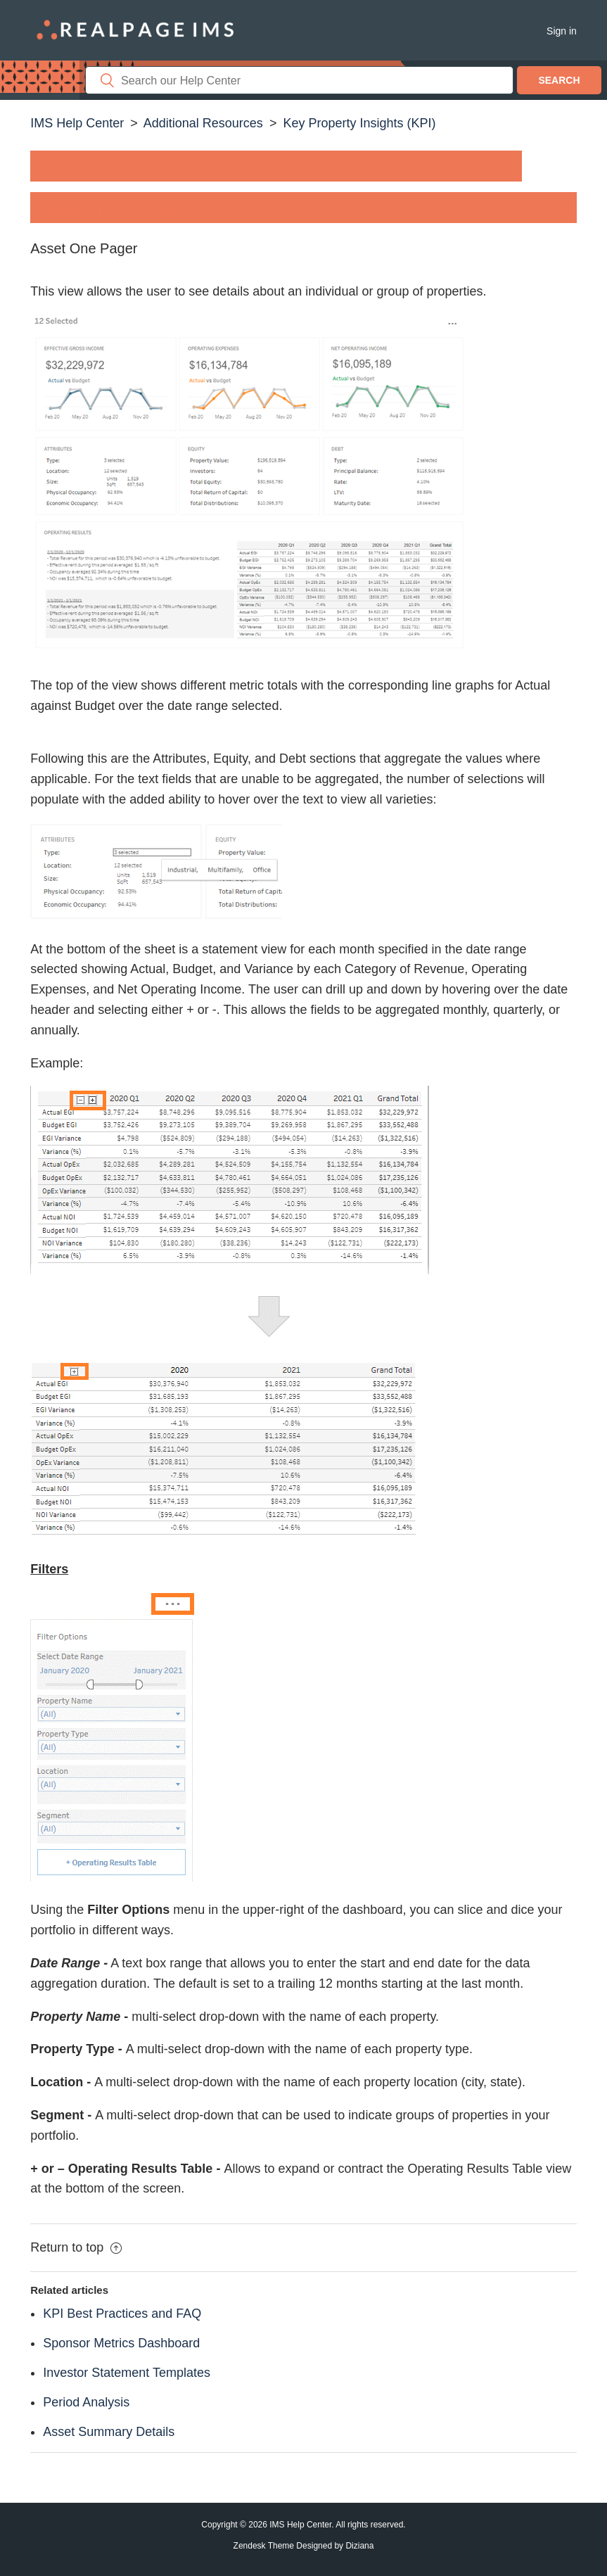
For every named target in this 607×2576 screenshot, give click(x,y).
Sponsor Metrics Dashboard (121, 2343)
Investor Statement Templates (126, 2373)
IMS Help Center (77, 123)
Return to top (76, 2247)
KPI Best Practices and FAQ (122, 2314)
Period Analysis (86, 2402)
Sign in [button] (562, 31)
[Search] (299, 80)
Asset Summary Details (108, 2432)
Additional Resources (203, 123)
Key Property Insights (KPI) (359, 123)
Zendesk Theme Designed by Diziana (304, 2546)
